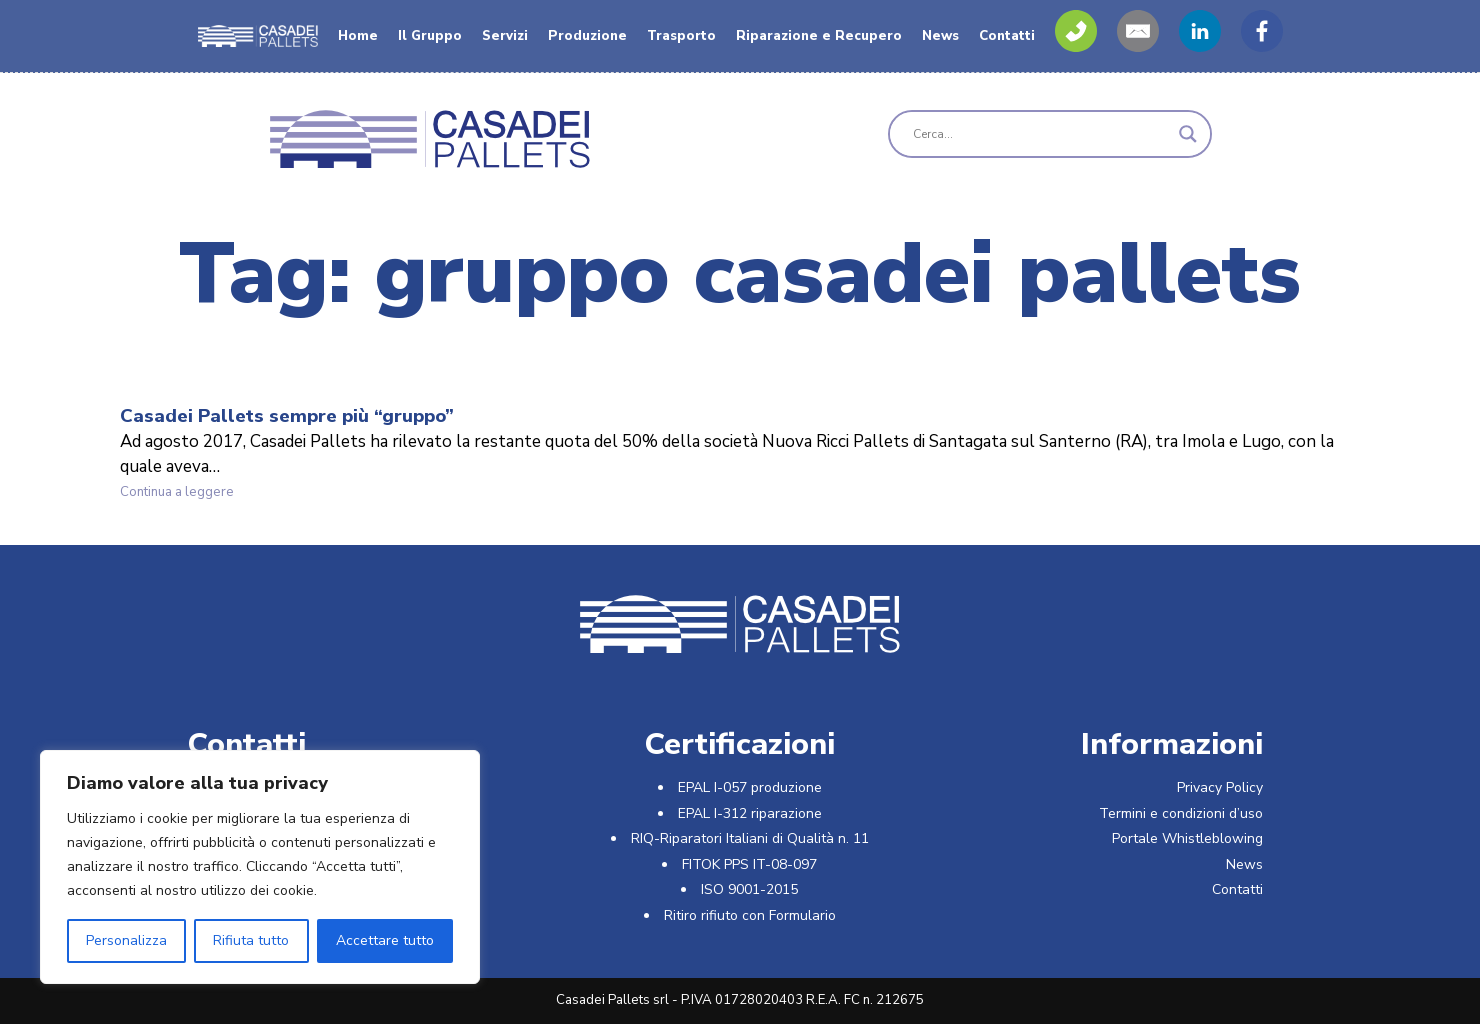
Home (358, 36)
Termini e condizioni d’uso (1181, 813)
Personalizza (126, 940)
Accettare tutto (385, 940)
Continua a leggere (203, 493)
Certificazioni (739, 744)
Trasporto (681, 36)
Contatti (1007, 36)
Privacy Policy (1220, 787)
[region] (260, 867)
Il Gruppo (430, 36)
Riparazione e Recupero (819, 36)
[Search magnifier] (1188, 134)
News (940, 36)
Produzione (587, 36)
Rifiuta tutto (251, 940)
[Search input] (1041, 134)
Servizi (505, 36)
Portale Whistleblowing (1187, 838)
